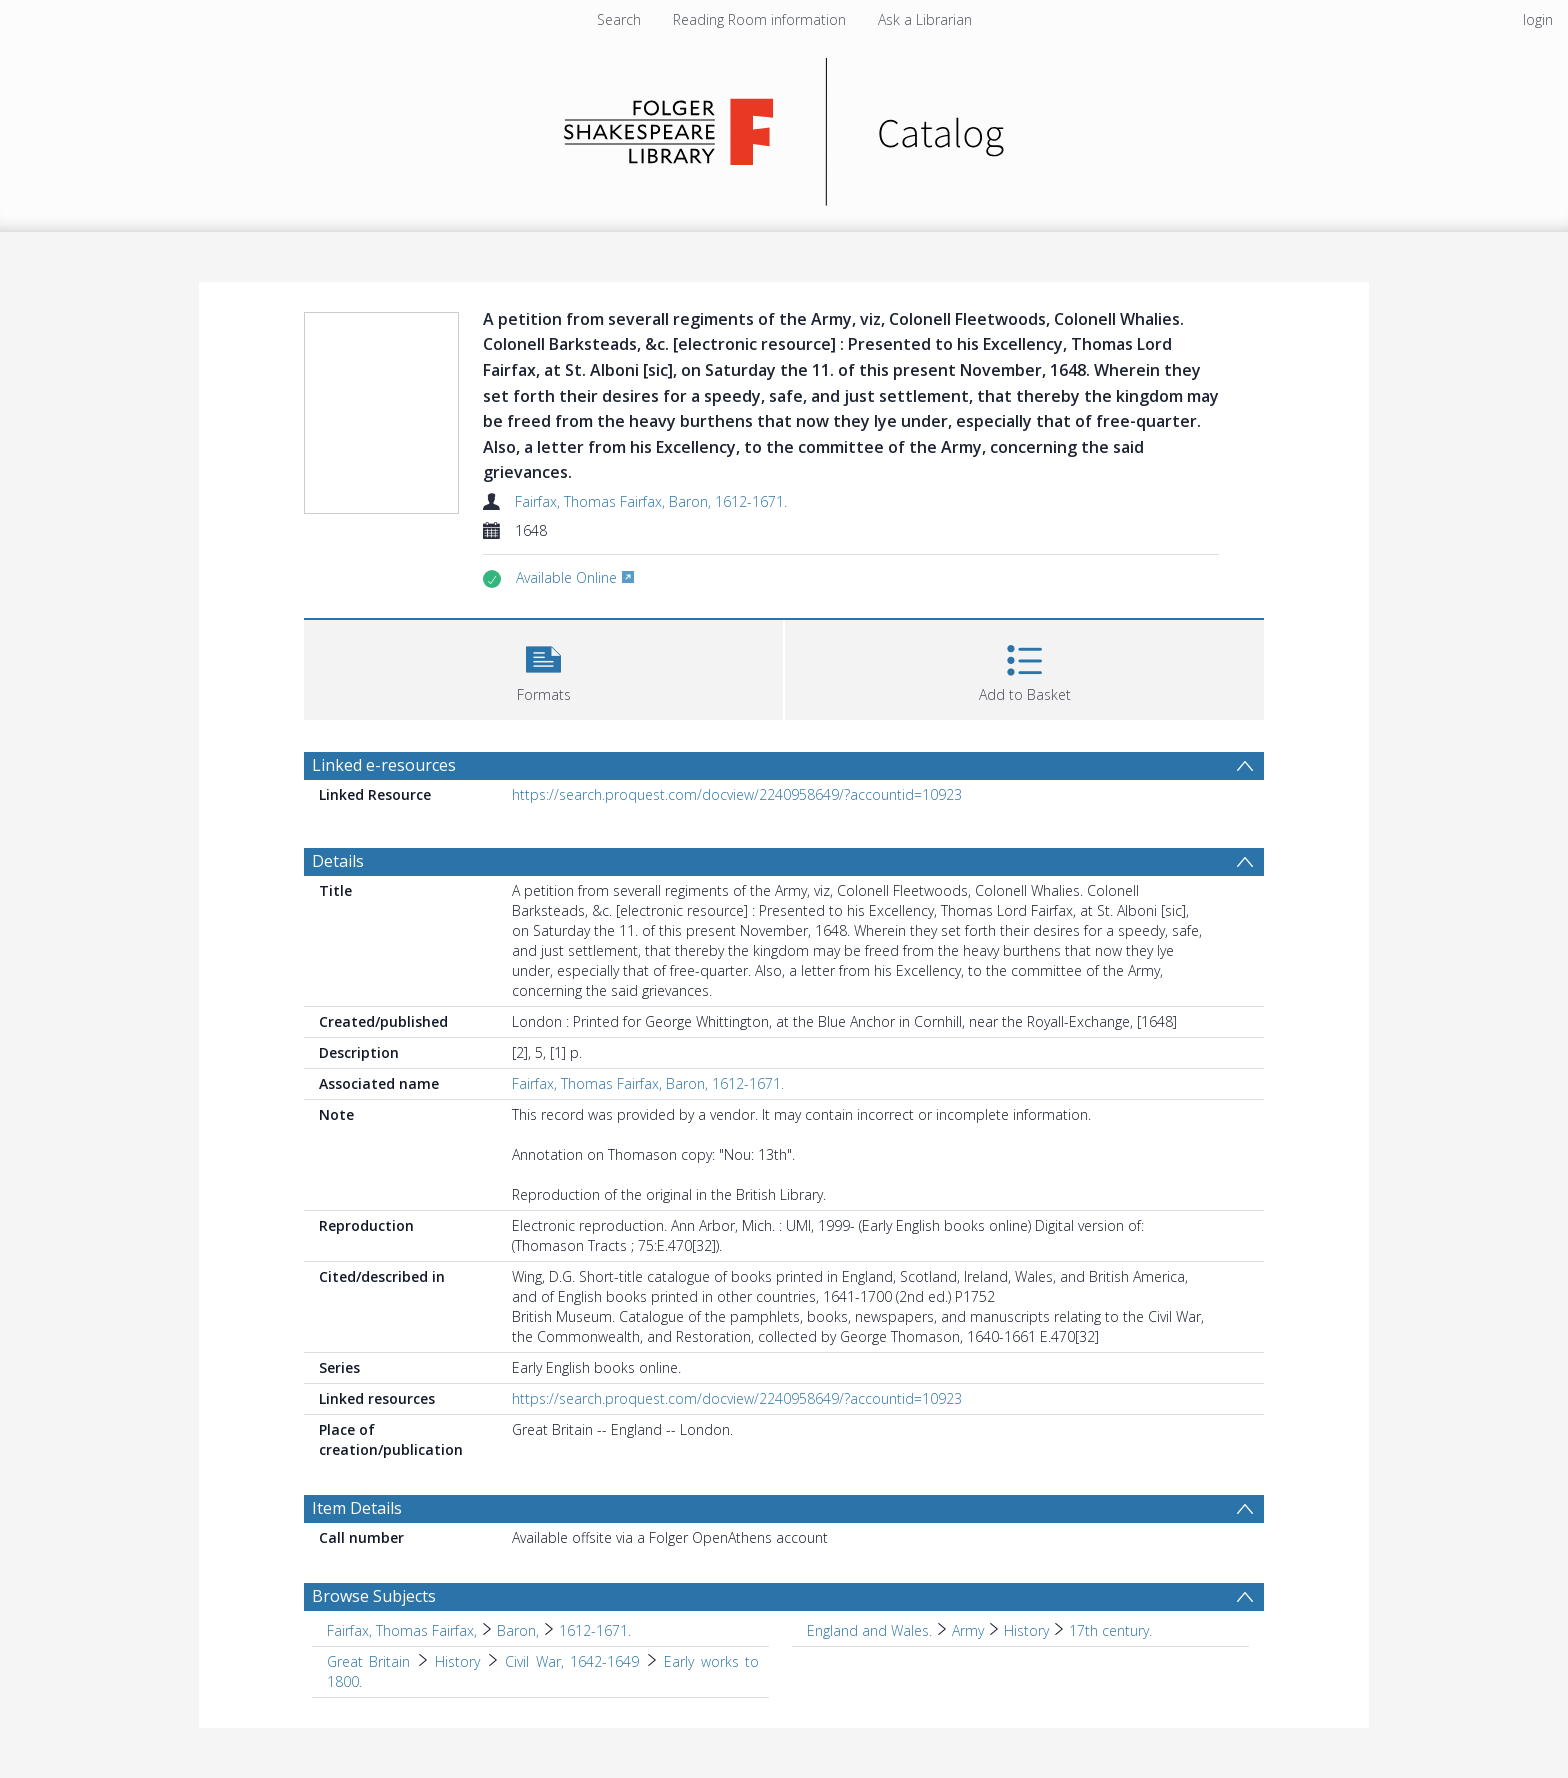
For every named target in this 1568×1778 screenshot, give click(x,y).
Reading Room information (759, 19)
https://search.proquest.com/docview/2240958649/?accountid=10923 (737, 794)
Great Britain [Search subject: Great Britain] (368, 1661)
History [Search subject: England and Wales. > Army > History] (1026, 1630)
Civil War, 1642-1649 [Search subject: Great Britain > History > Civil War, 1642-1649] (572, 1661)
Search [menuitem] (619, 19)
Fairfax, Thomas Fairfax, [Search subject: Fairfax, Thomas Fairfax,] (402, 1630)
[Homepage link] (784, 126)
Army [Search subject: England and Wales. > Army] (968, 1630)
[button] (543, 667)
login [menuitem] (1538, 19)
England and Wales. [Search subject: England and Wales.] (869, 1630)
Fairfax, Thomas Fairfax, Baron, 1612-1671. (651, 501)
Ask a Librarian (925, 19)
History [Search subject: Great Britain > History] (457, 1661)
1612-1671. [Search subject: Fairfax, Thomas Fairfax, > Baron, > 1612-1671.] (595, 1630)
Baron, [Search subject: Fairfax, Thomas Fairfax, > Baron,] (518, 1630)
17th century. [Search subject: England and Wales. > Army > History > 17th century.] (1110, 1630)
